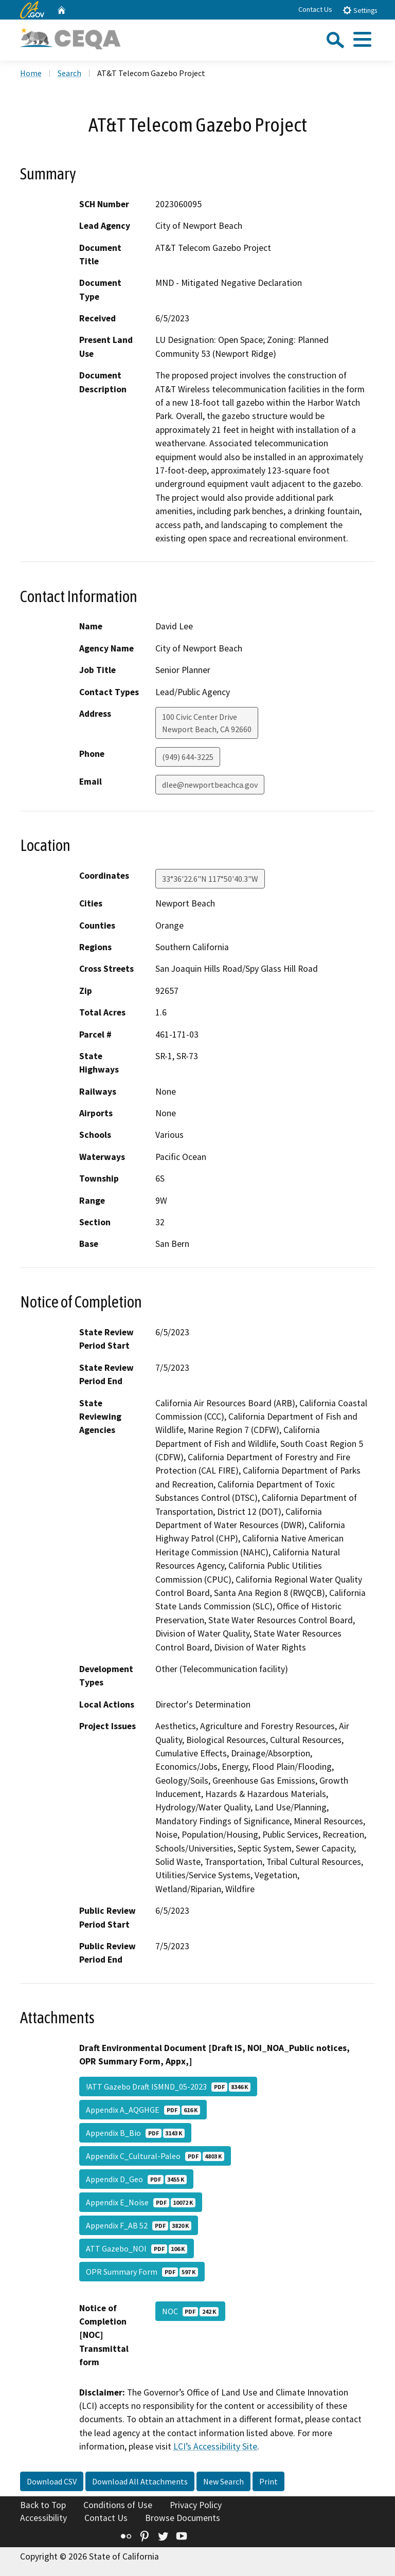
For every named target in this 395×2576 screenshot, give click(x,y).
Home (31, 73)
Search (69, 73)
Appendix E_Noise (140, 2202)
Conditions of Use (117, 2505)
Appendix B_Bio (135, 2133)
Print (268, 2481)
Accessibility (43, 2518)
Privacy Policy (196, 2505)
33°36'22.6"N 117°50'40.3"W (210, 879)
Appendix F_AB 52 (138, 2225)
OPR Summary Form (142, 2271)
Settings (360, 10)
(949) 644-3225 (187, 757)
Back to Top (43, 2505)
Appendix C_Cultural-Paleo (155, 2156)
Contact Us (315, 9)
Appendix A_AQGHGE (143, 2110)
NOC (190, 2311)
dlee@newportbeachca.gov (210, 784)
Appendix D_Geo (136, 2179)
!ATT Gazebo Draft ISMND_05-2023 (168, 2086)
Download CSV (52, 2481)
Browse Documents (182, 2518)
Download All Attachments (140, 2481)
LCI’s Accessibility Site (215, 2446)
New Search (223, 2481)
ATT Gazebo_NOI (136, 2248)
